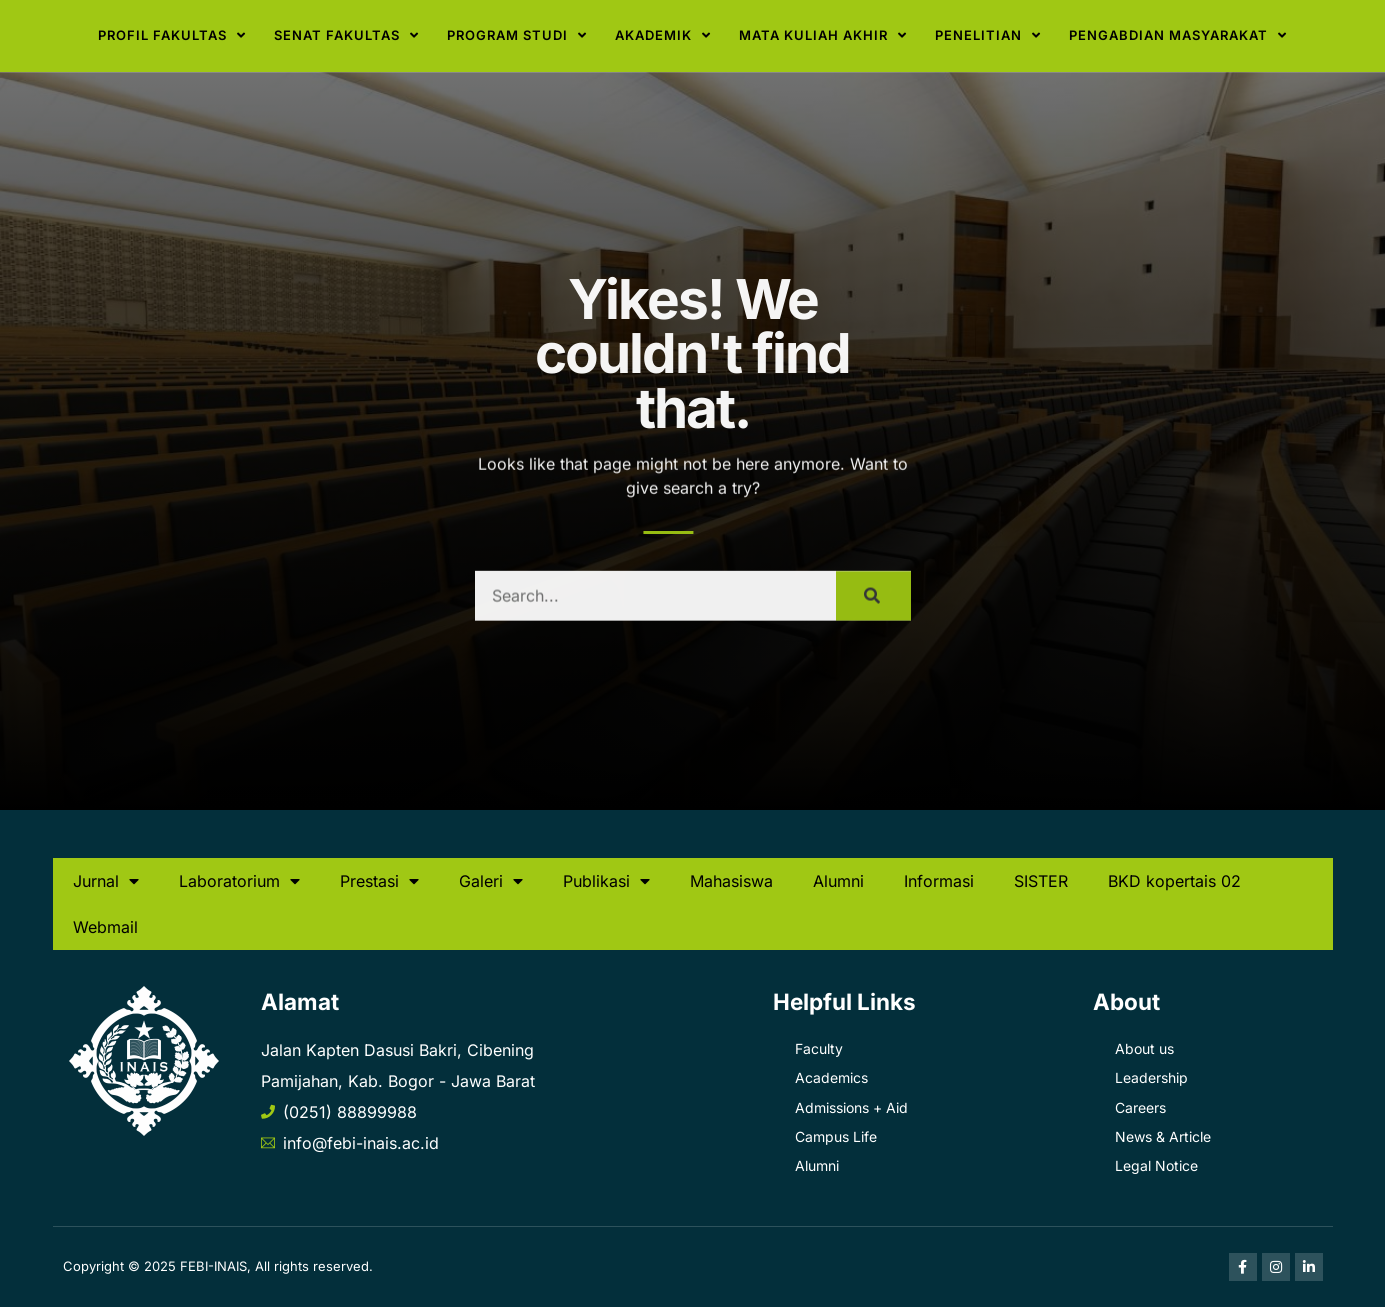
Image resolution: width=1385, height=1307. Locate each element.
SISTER (1041, 881)
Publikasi (606, 881)
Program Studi (517, 35)
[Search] (873, 612)
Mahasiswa (731, 881)
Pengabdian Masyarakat (1178, 35)
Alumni (838, 881)
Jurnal (106, 881)
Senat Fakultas (346, 35)
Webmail (105, 927)
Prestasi (379, 881)
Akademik (663, 35)
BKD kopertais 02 (1174, 881)
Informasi (939, 881)
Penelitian (988, 35)
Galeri (491, 881)
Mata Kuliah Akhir (823, 35)
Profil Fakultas (172, 35)
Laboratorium (239, 881)
